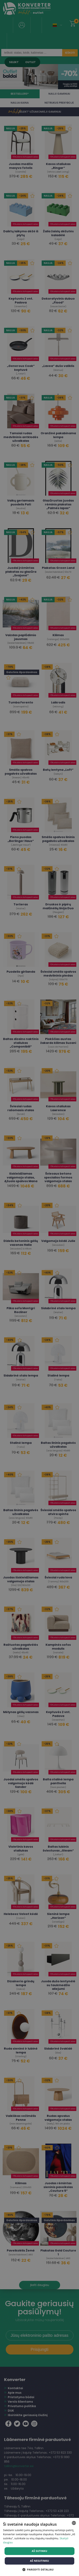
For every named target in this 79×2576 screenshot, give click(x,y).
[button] (39, 2569)
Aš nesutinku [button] (39, 2561)
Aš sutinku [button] (39, 2551)
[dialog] (39, 1288)
